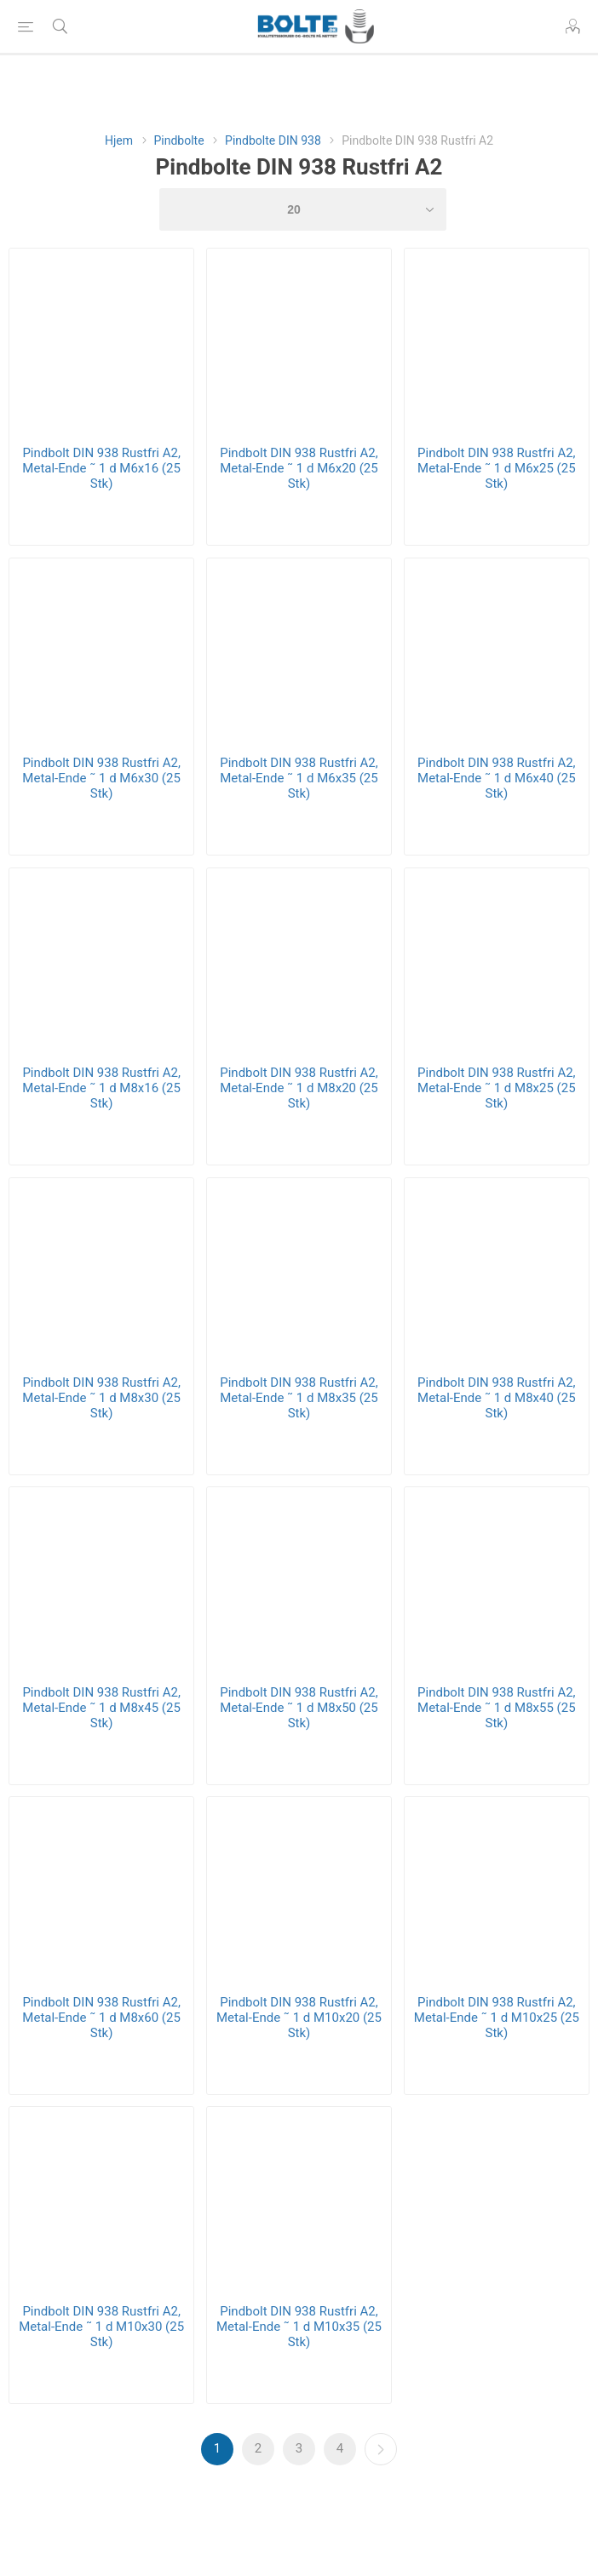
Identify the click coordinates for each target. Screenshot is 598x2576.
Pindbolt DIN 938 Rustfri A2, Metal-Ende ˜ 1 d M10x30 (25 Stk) (101, 2327)
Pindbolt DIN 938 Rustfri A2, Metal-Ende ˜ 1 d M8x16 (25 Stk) (101, 1088)
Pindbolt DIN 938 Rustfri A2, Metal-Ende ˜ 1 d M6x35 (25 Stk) (299, 778)
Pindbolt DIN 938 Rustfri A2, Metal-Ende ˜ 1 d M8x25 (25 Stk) (496, 1088)
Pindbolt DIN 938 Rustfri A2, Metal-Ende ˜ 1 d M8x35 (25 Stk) (299, 1398)
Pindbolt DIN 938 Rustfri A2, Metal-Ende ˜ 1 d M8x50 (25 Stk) (299, 1708)
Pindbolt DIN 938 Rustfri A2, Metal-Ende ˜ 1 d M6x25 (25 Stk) (496, 468)
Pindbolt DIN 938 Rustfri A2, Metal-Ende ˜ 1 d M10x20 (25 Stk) (299, 2018)
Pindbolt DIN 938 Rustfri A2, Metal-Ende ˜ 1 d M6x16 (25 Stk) (101, 468)
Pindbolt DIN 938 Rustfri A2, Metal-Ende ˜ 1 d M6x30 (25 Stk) (101, 778)
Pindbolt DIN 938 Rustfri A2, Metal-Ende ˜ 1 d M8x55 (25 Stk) (496, 1708)
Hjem (119, 140)
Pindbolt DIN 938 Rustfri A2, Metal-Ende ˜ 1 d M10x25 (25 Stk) (496, 2018)
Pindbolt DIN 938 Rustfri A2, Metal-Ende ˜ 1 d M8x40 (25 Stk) (496, 1398)
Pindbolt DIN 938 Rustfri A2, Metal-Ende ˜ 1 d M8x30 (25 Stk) (101, 1398)
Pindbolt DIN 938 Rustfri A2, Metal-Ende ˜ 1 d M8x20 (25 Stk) (299, 1088)
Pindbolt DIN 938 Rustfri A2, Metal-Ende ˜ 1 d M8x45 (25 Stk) (101, 1708)
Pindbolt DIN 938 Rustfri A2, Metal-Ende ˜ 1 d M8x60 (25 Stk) (101, 2018)
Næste (381, 2449)
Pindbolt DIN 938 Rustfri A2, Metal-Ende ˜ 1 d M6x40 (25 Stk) (496, 778)
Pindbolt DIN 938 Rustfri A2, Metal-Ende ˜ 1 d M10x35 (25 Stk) (299, 2327)
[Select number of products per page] (302, 209)
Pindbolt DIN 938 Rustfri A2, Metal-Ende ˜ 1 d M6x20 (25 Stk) (299, 468)
